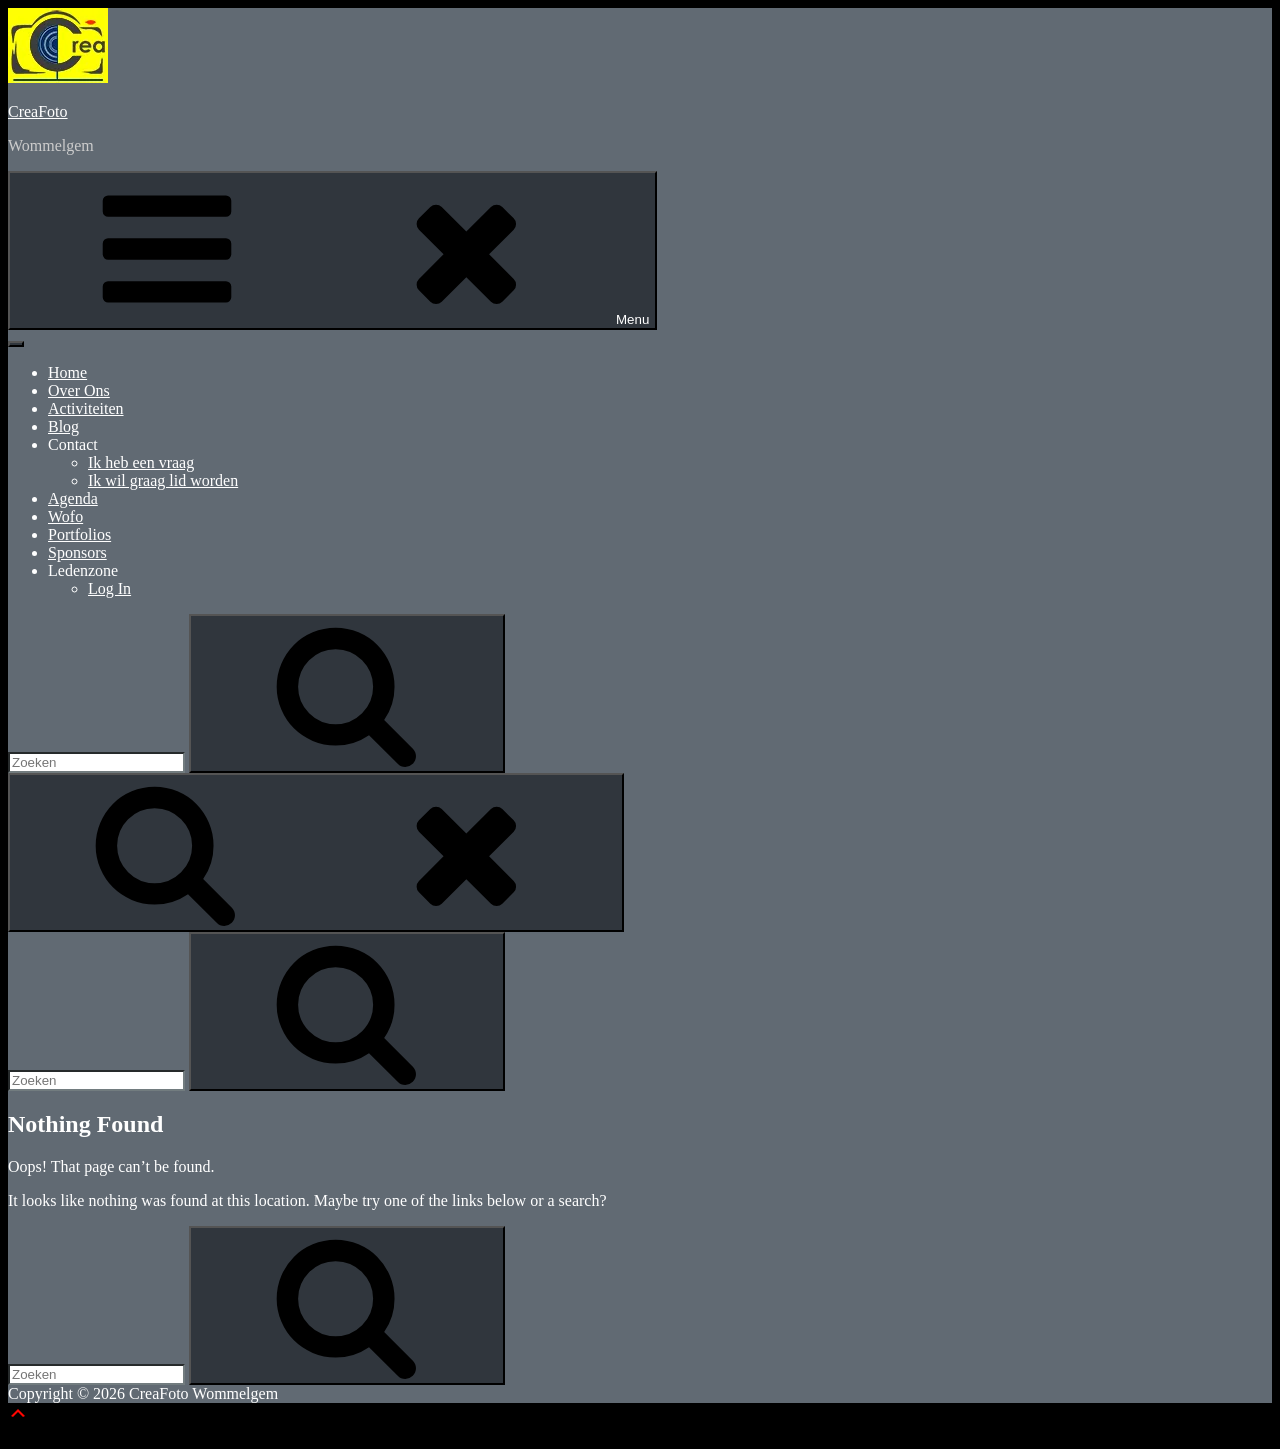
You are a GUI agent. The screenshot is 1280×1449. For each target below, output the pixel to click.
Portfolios (79, 534)
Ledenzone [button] (83, 570)
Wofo (65, 516)
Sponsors (77, 552)
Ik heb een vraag (141, 462)
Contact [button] (73, 444)
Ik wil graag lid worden (163, 480)
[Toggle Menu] (16, 344)
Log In (109, 588)
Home (67, 372)
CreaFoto (38, 111)
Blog (63, 426)
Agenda (73, 498)
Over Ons (79, 390)
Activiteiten (86, 408)
